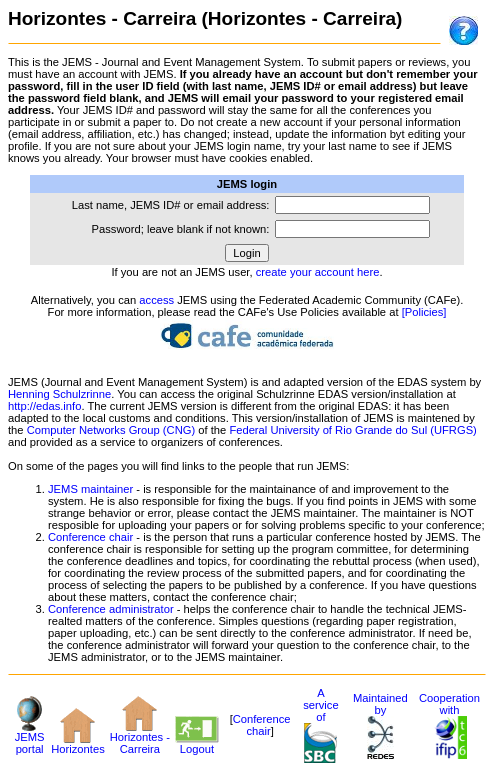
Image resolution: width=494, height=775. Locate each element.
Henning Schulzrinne (59, 394)
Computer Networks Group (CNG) (111, 430)
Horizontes (77, 744)
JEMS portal (30, 738)
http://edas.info (44, 406)
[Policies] (424, 312)
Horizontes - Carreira (140, 738)
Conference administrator (111, 609)
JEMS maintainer (90, 489)
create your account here (318, 272)
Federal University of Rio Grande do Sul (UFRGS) (352, 430)
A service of (320, 717)
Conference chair (90, 537)
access (156, 300)
